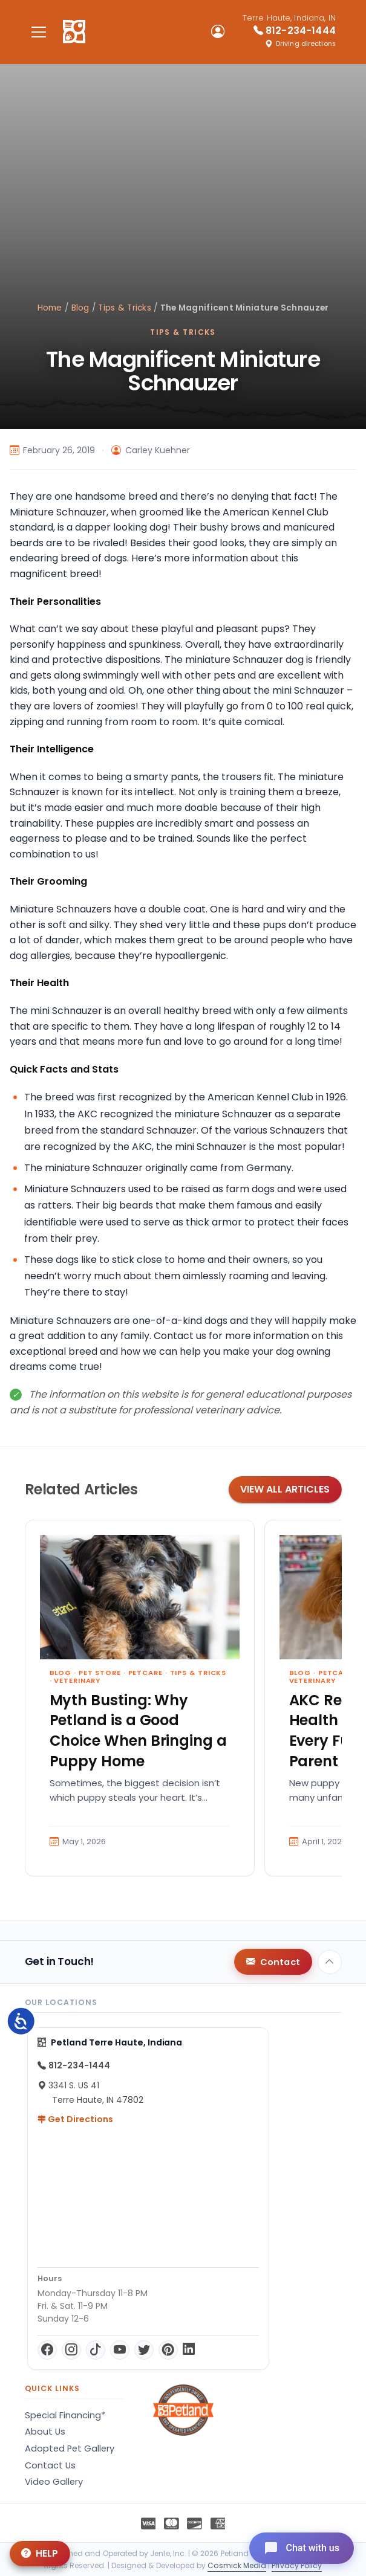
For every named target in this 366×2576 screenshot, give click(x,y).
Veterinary (77, 1680)
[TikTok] (95, 2350)
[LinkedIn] (189, 2350)
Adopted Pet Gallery (69, 2448)
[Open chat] (301, 2548)
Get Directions (75, 2119)
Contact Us (50, 2465)
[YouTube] (119, 2350)
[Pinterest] (168, 2350)
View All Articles (285, 1489)
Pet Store (100, 1672)
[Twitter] (144, 2350)
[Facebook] (47, 2350)
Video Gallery (54, 2482)
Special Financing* (65, 2415)
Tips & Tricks (124, 308)
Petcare (145, 1672)
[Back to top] (330, 1962)
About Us (45, 2432)
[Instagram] (71, 2350)
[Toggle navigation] (39, 31)
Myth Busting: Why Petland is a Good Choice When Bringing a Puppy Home (138, 1730)
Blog (80, 308)
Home (50, 308)
